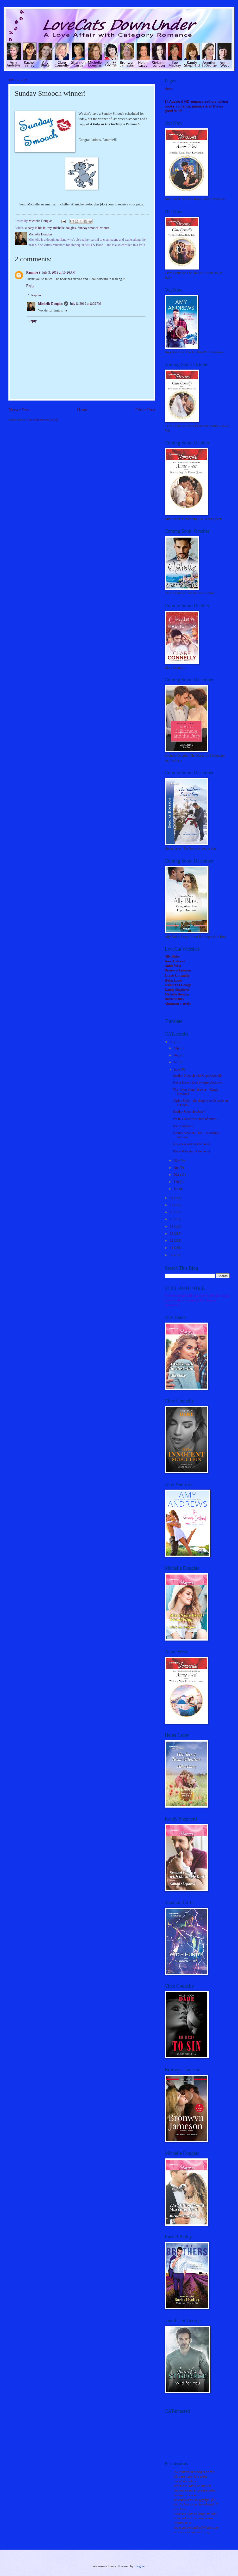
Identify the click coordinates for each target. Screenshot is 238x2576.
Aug (177, 1055)
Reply (30, 286)
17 (172, 1205)
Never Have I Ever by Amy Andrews (197, 1082)
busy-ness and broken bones (191, 1144)
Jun (176, 1069)
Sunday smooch (88, 228)
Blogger (139, 2566)
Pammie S (33, 272)
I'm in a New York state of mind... (195, 1119)
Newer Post (19, 409)
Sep (177, 1048)
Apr (177, 1167)
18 (172, 1198)
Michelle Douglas (50, 304)
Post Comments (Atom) (42, 420)
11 (172, 1248)
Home (82, 409)
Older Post (145, 409)
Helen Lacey (173, 980)
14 (172, 1226)
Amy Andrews (175, 961)
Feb (177, 1182)
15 (172, 1219)
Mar (177, 1174)
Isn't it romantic (183, 1126)
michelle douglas (64, 228)
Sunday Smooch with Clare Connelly (197, 1075)
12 (172, 1240)
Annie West (173, 966)
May (177, 1160)
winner (104, 228)
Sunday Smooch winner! (189, 1112)
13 (172, 1233)
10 (172, 1255)
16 (172, 1212)
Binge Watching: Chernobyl (191, 1151)
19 (172, 1042)
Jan (176, 1189)
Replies (36, 295)
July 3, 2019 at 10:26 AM (58, 272)
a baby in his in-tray (38, 228)
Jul (176, 1062)
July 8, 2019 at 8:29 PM (85, 304)
